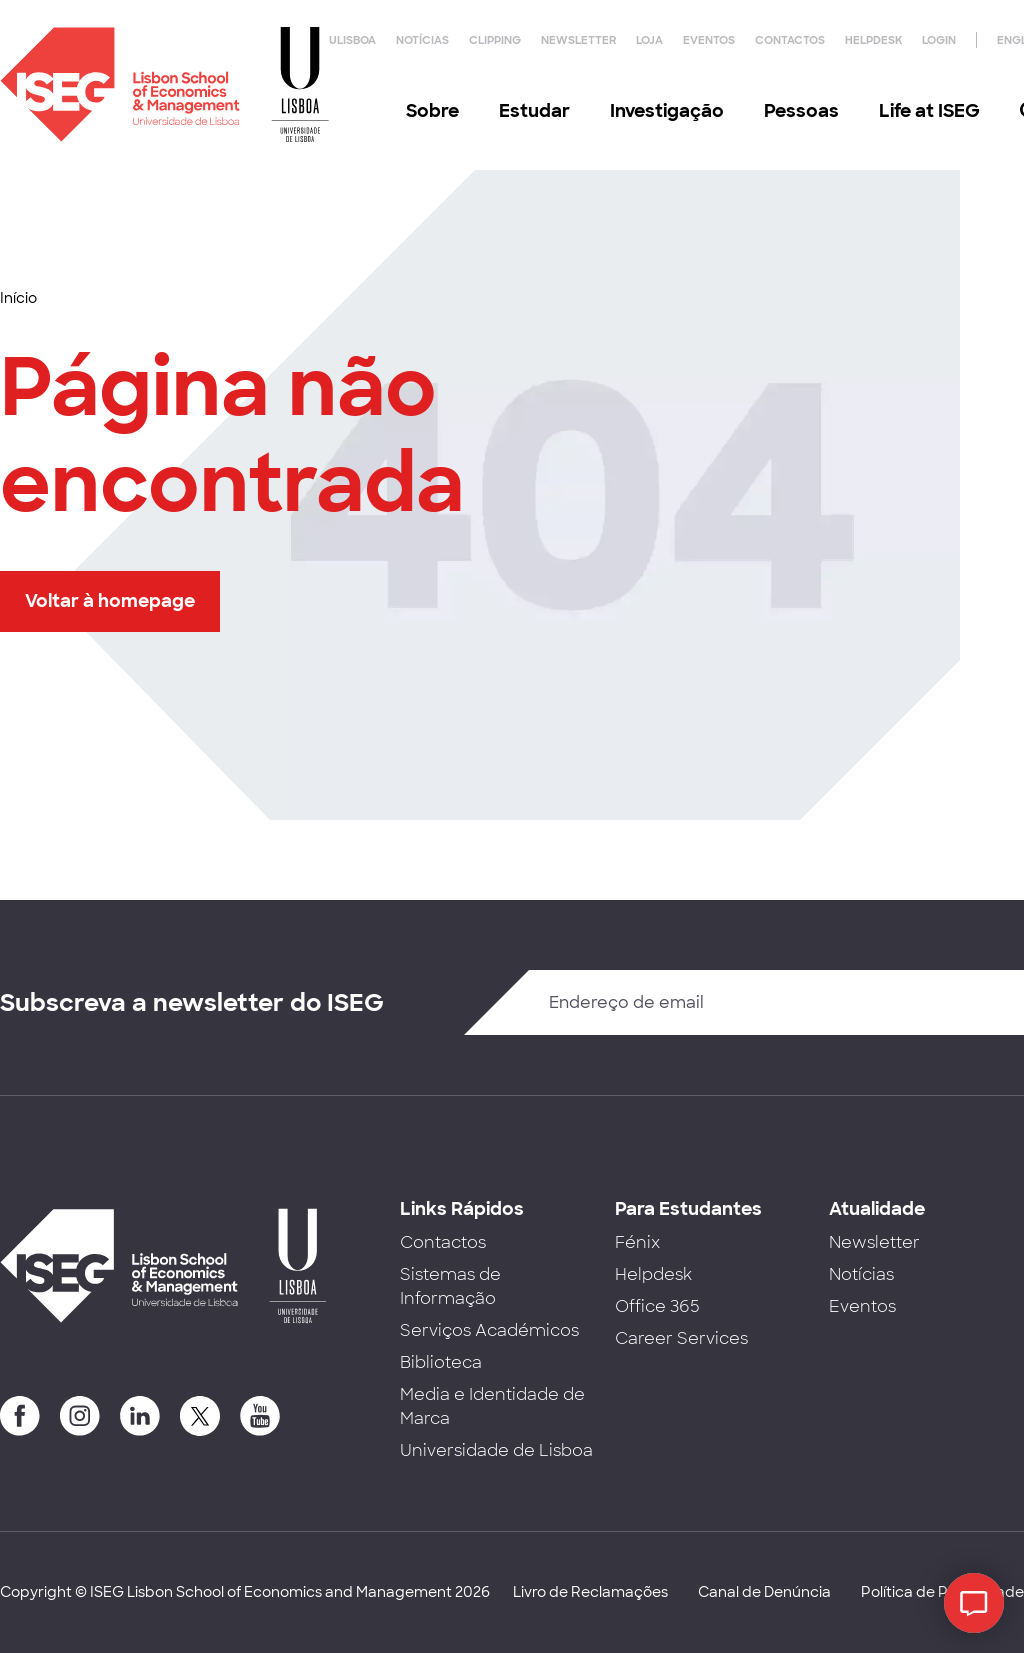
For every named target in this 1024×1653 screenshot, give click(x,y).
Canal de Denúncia (764, 1592)
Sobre (432, 111)
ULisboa (352, 40)
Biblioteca (441, 1362)
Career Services (681, 1338)
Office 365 (657, 1306)
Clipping (495, 40)
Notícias (422, 40)
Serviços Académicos (489, 1330)
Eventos (709, 40)
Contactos (790, 40)
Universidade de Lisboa (496, 1450)
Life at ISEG (929, 111)
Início (18, 298)
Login (939, 40)
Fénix (637, 1242)
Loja (649, 40)
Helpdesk (873, 40)
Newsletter (578, 40)
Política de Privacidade (942, 1592)
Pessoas (801, 111)
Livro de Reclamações (590, 1592)
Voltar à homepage (110, 601)
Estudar (534, 111)
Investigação (667, 111)
